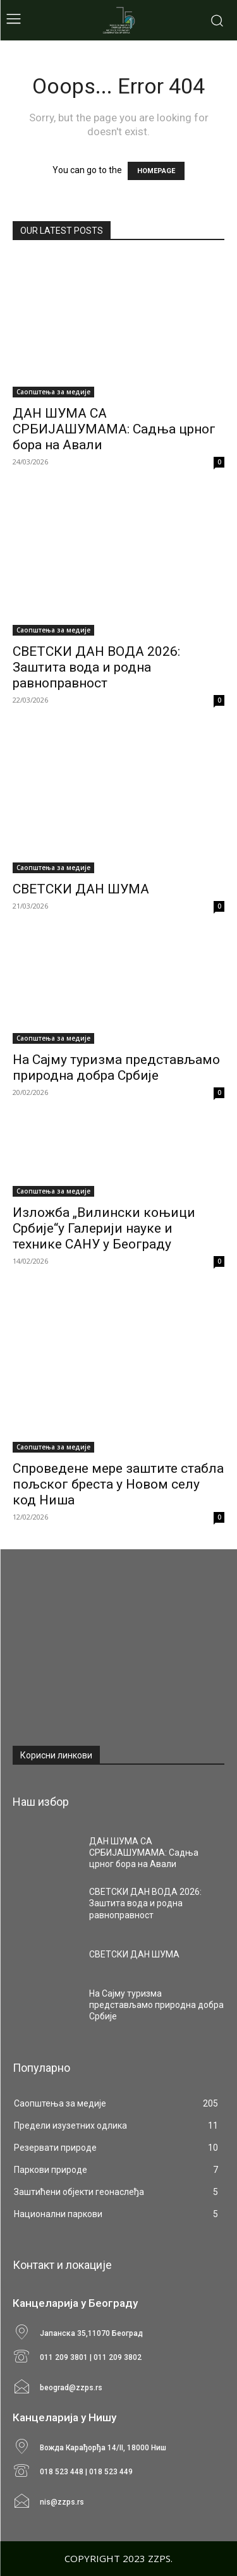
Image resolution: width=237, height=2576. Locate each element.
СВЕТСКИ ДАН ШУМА (81, 889)
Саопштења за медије (53, 391)
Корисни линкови (56, 1755)
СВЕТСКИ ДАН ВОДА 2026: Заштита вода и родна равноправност (96, 667)
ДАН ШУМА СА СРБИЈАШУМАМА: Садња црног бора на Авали (114, 429)
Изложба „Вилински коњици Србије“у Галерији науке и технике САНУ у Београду (104, 1228)
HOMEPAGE (156, 171)
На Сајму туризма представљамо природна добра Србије (116, 1067)
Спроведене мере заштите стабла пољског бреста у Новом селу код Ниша (118, 1484)
